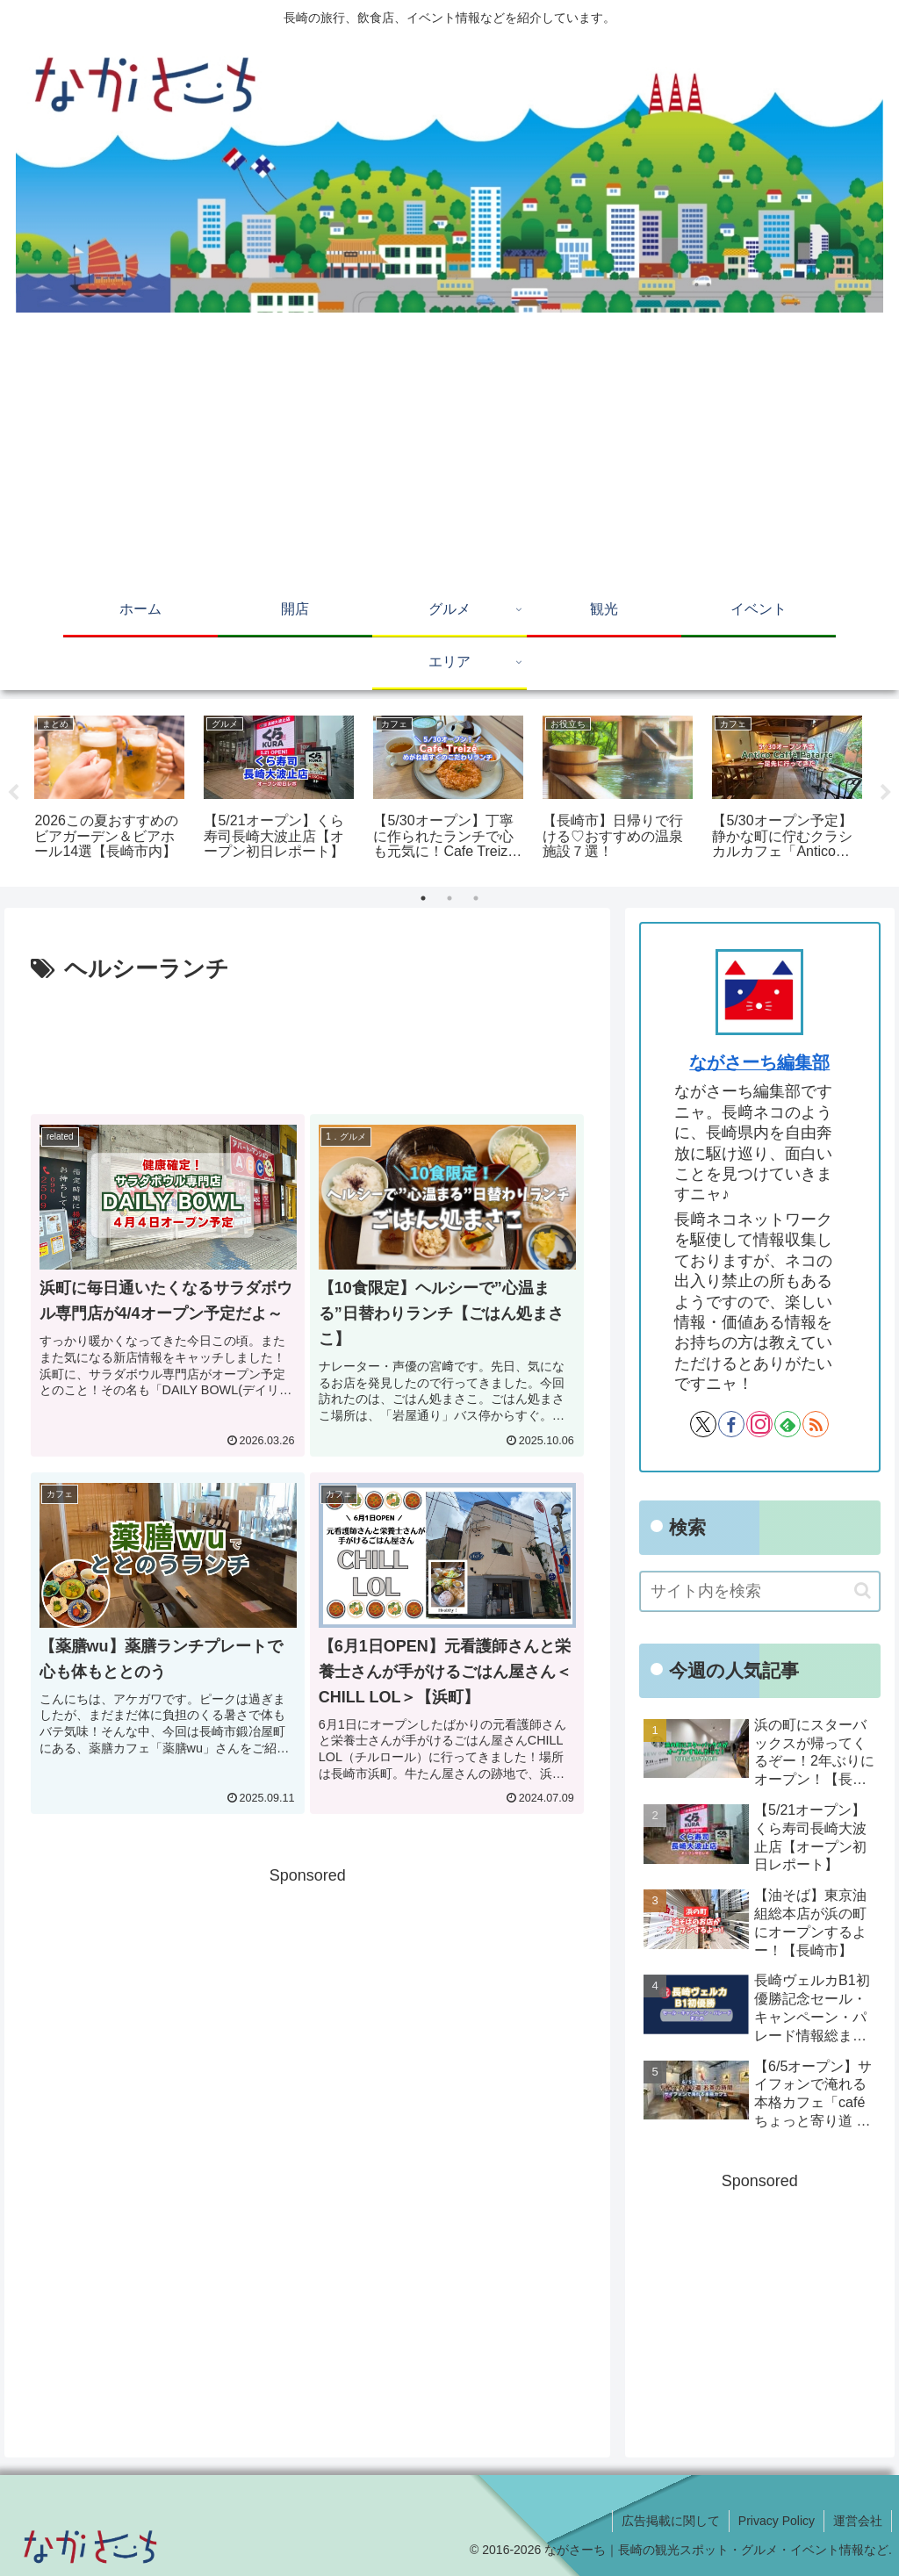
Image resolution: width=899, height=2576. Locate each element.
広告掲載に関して (671, 2521)
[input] (759, 1591)
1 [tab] (423, 898)
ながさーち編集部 (759, 1062)
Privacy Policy (776, 2521)
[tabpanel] (109, 789)
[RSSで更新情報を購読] (815, 1424)
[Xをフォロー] (703, 1424)
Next (886, 793)
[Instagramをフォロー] (759, 1424)
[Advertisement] (449, 453)
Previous (13, 793)
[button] (862, 1590)
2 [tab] (449, 898)
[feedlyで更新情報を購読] (787, 1424)
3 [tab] (476, 898)
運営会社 (857, 2521)
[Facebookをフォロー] (731, 1424)
